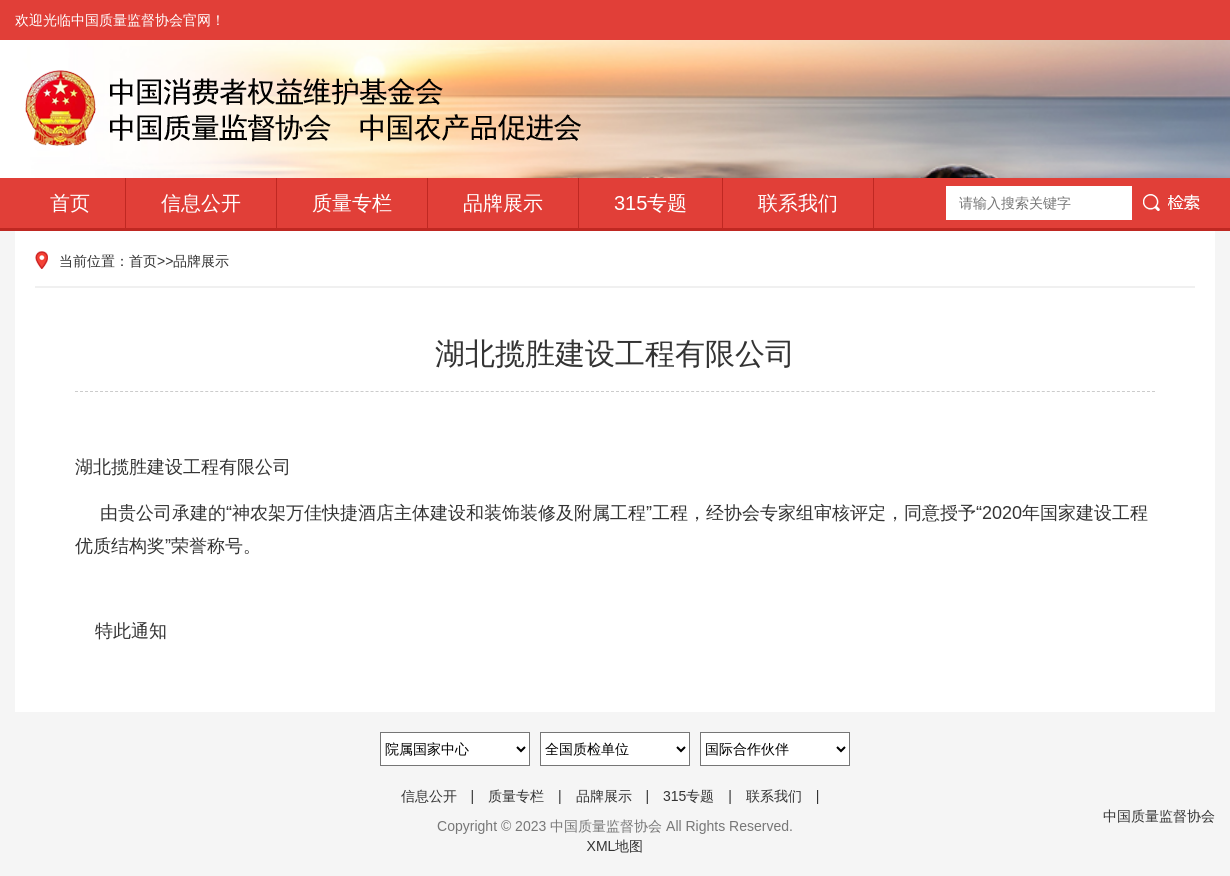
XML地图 (615, 846)
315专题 (650, 203)
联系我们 (798, 203)
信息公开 (201, 203)
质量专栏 (352, 203)
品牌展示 (503, 203)
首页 (70, 203)
